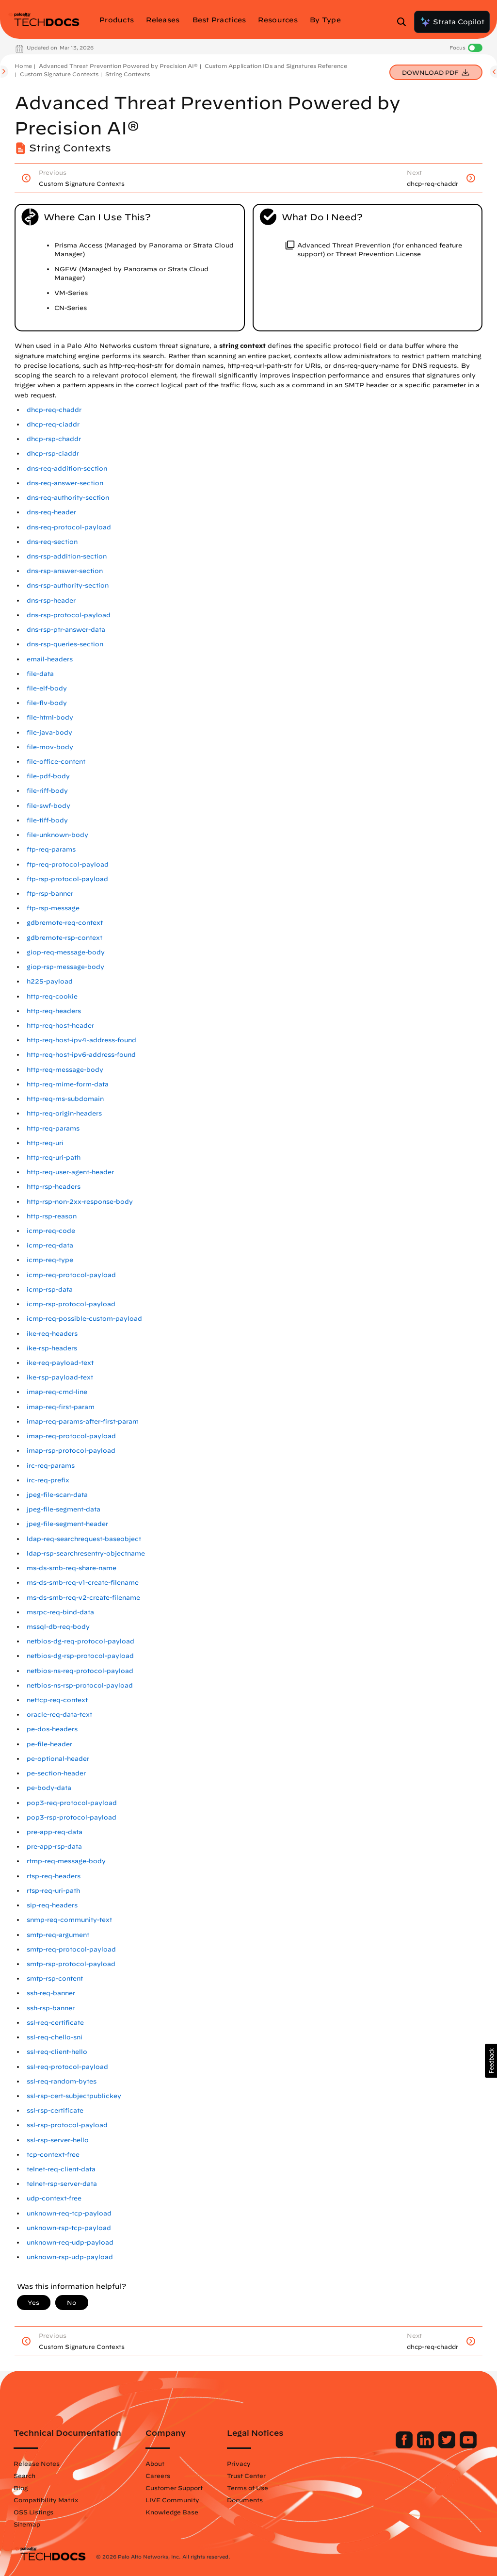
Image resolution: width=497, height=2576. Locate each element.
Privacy (239, 2463)
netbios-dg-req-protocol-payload (80, 1641)
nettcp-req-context (57, 1700)
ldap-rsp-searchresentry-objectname (86, 1553)
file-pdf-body (48, 776)
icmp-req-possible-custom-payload (84, 1318)
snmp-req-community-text (69, 1919)
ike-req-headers (52, 1333)
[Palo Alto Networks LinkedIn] (426, 2446)
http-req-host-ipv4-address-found (81, 1040)
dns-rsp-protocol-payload (69, 615)
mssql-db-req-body (58, 1626)
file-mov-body (50, 747)
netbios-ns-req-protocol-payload (80, 1670)
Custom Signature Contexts (59, 74)
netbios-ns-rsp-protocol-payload (80, 1685)
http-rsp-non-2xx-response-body (80, 1201)
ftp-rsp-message (53, 908)
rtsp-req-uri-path (53, 1890)
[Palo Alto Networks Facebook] (405, 2446)
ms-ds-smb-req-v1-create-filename (83, 1582)
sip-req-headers (52, 1905)
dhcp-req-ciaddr (53, 424)
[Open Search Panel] (404, 21)
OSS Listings (33, 2512)
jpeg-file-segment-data (63, 1509)
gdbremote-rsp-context (64, 937)
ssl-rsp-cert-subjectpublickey (74, 2096)
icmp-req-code (51, 1230)
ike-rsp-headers (52, 1348)
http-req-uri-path (53, 1157)
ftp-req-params (51, 849)
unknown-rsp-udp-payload (70, 2257)
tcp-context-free (53, 2154)
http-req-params (53, 1128)
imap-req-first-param (61, 1407)
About (154, 2463)
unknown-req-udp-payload (70, 2242)
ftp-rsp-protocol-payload (67, 879)
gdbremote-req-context (65, 922)
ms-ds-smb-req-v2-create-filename (83, 1597)
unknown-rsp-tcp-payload (69, 2227)
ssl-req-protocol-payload (67, 2066)
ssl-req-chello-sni (54, 2037)
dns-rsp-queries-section (65, 644)
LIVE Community (172, 2499)
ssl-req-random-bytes (61, 2081)
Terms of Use (247, 2487)
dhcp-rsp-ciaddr (53, 453)
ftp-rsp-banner (50, 893)
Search (24, 2475)
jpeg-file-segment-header (67, 1523)
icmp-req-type (50, 1259)
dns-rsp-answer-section (65, 570)
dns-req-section (52, 541)
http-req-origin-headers (64, 1113)
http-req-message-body (65, 1069)
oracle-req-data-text (59, 1714)
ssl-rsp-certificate (55, 2110)
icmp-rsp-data (50, 1289)
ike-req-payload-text (60, 1362)
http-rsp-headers (53, 1186)
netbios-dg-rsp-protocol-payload (80, 1655)
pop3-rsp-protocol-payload (71, 1817)
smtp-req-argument (58, 1934)
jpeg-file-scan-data (57, 1494)
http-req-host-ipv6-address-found (81, 1054)
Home (23, 66)
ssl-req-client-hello (57, 2051)
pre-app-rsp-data (54, 1846)
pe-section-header (56, 1773)
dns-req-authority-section (68, 497)
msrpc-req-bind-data (60, 1612)
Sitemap (27, 2524)
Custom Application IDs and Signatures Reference (276, 66)
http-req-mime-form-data (68, 1084)
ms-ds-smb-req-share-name (71, 1568)
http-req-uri (45, 1143)
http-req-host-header (60, 1025)
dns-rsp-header (51, 600)
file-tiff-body (47, 820)
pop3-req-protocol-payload (72, 1802)
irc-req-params (51, 1465)
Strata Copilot (451, 22)
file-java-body (49, 732)
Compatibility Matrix (46, 2499)
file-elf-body (47, 688)
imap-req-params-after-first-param (83, 1421)
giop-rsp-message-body (65, 966)
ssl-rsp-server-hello (58, 2140)
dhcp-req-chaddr (54, 409)
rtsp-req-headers (53, 1876)
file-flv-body (47, 702)
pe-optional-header (58, 1758)
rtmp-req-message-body (66, 1861)
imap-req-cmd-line (57, 1391)
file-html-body (50, 717)
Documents (245, 2499)
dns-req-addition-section (67, 468)
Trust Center (246, 2475)
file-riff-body (47, 790)
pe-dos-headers (52, 1729)
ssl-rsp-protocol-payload (67, 2125)
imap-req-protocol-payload (71, 1436)
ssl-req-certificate (55, 2022)
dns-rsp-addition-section (67, 556)
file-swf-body (48, 805)
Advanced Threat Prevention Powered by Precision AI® (118, 66)
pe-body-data (49, 1787)
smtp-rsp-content (55, 1978)
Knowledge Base (171, 2512)
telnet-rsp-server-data (62, 2183)
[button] (491, 2061)
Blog (21, 2487)
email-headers (50, 659)
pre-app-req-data (54, 1832)
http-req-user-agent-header (70, 1172)
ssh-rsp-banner (51, 2008)
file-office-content (56, 761)
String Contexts (127, 74)
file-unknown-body (57, 834)
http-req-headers (54, 1011)
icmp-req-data (50, 1245)
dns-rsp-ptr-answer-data (66, 629)
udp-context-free (54, 2198)
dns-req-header (51, 512)
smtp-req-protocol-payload (71, 1949)
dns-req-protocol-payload (69, 527)
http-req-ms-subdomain (65, 1098)
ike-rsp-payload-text (60, 1377)
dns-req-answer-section (65, 483)
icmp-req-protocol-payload (71, 1275)
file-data (40, 673)
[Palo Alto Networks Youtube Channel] (468, 2446)
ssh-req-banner (51, 1993)
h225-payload (50, 981)
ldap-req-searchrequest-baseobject (84, 1538)
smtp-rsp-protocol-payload (71, 1964)
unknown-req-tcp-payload (69, 2213)
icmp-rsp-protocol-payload (71, 1304)
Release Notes (37, 2463)
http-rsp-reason (52, 1216)
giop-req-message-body (66, 952)
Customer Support (174, 2487)
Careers (157, 2475)
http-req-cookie (52, 996)
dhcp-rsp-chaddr (54, 439)
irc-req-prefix (48, 1480)
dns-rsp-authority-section (68, 585)
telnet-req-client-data (61, 2169)
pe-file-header (49, 1744)
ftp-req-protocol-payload (68, 864)
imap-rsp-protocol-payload (71, 1450)
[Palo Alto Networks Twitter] (447, 2446)
